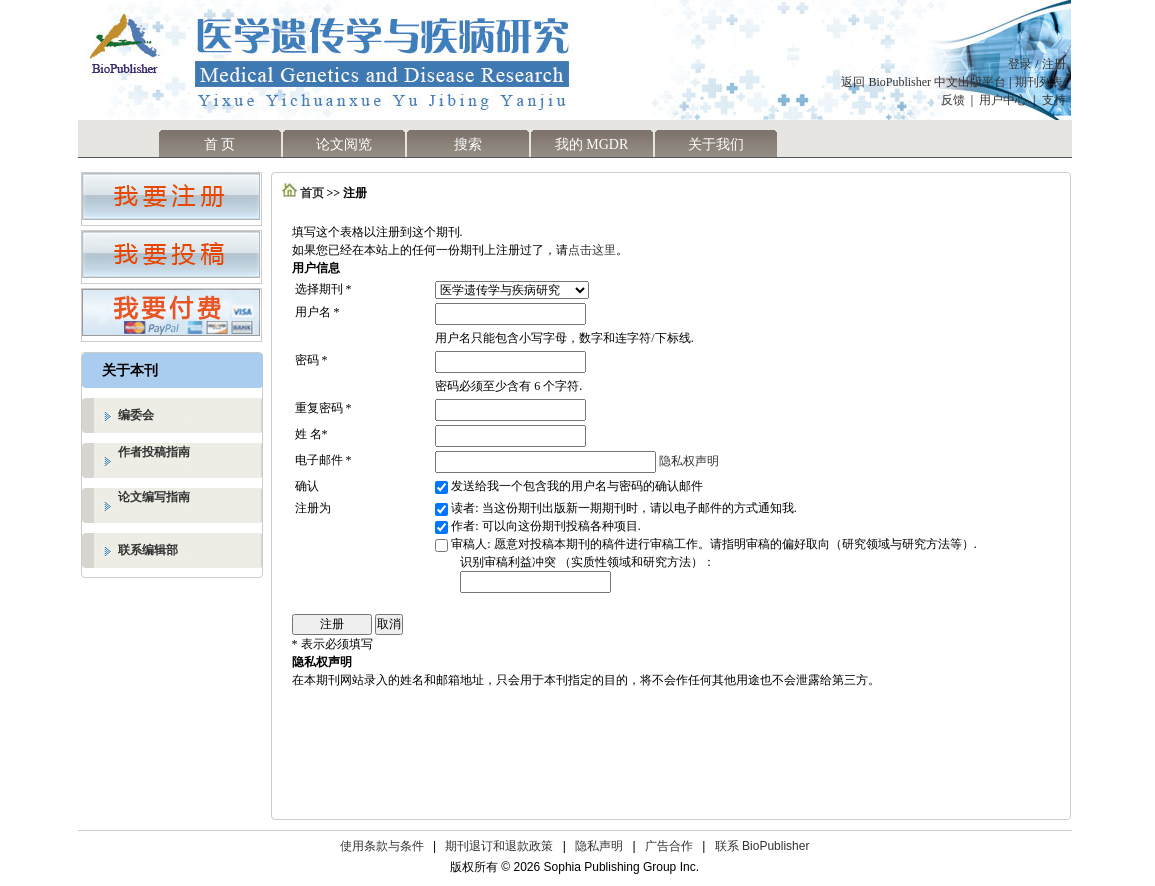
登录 (1020, 64)
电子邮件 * (323, 460)
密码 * (311, 360)
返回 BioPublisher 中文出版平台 (923, 82)
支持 (1054, 100)
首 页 (220, 144)
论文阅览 (344, 144)
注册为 (313, 508)
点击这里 (592, 250)
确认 (307, 486)
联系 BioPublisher (762, 846)
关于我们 (716, 144)
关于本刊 (130, 370)
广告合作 (669, 846)
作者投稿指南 (154, 452)
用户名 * (317, 312)
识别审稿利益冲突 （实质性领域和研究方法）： (587, 562)
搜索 (468, 144)
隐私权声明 (689, 461)
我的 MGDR (592, 144)
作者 (463, 526)
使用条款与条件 (382, 846)
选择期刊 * (323, 289)
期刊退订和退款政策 (499, 846)
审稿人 (469, 544)
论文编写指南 (154, 497)
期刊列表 (1040, 82)
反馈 (953, 100)
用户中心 (1003, 100)
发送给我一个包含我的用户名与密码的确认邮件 (577, 486)
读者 (463, 508)
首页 (312, 193)
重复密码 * (323, 408)
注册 (1054, 64)
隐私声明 (599, 846)
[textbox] (535, 582)
